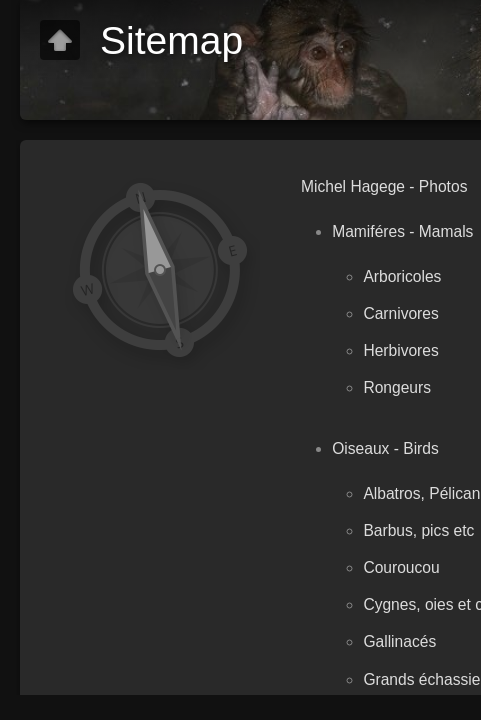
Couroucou (401, 567)
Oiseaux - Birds (385, 448)
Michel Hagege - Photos (384, 186)
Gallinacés (399, 641)
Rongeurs (397, 387)
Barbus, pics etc (418, 530)
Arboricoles (402, 276)
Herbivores (400, 350)
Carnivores (400, 313)
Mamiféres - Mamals (402, 231)
